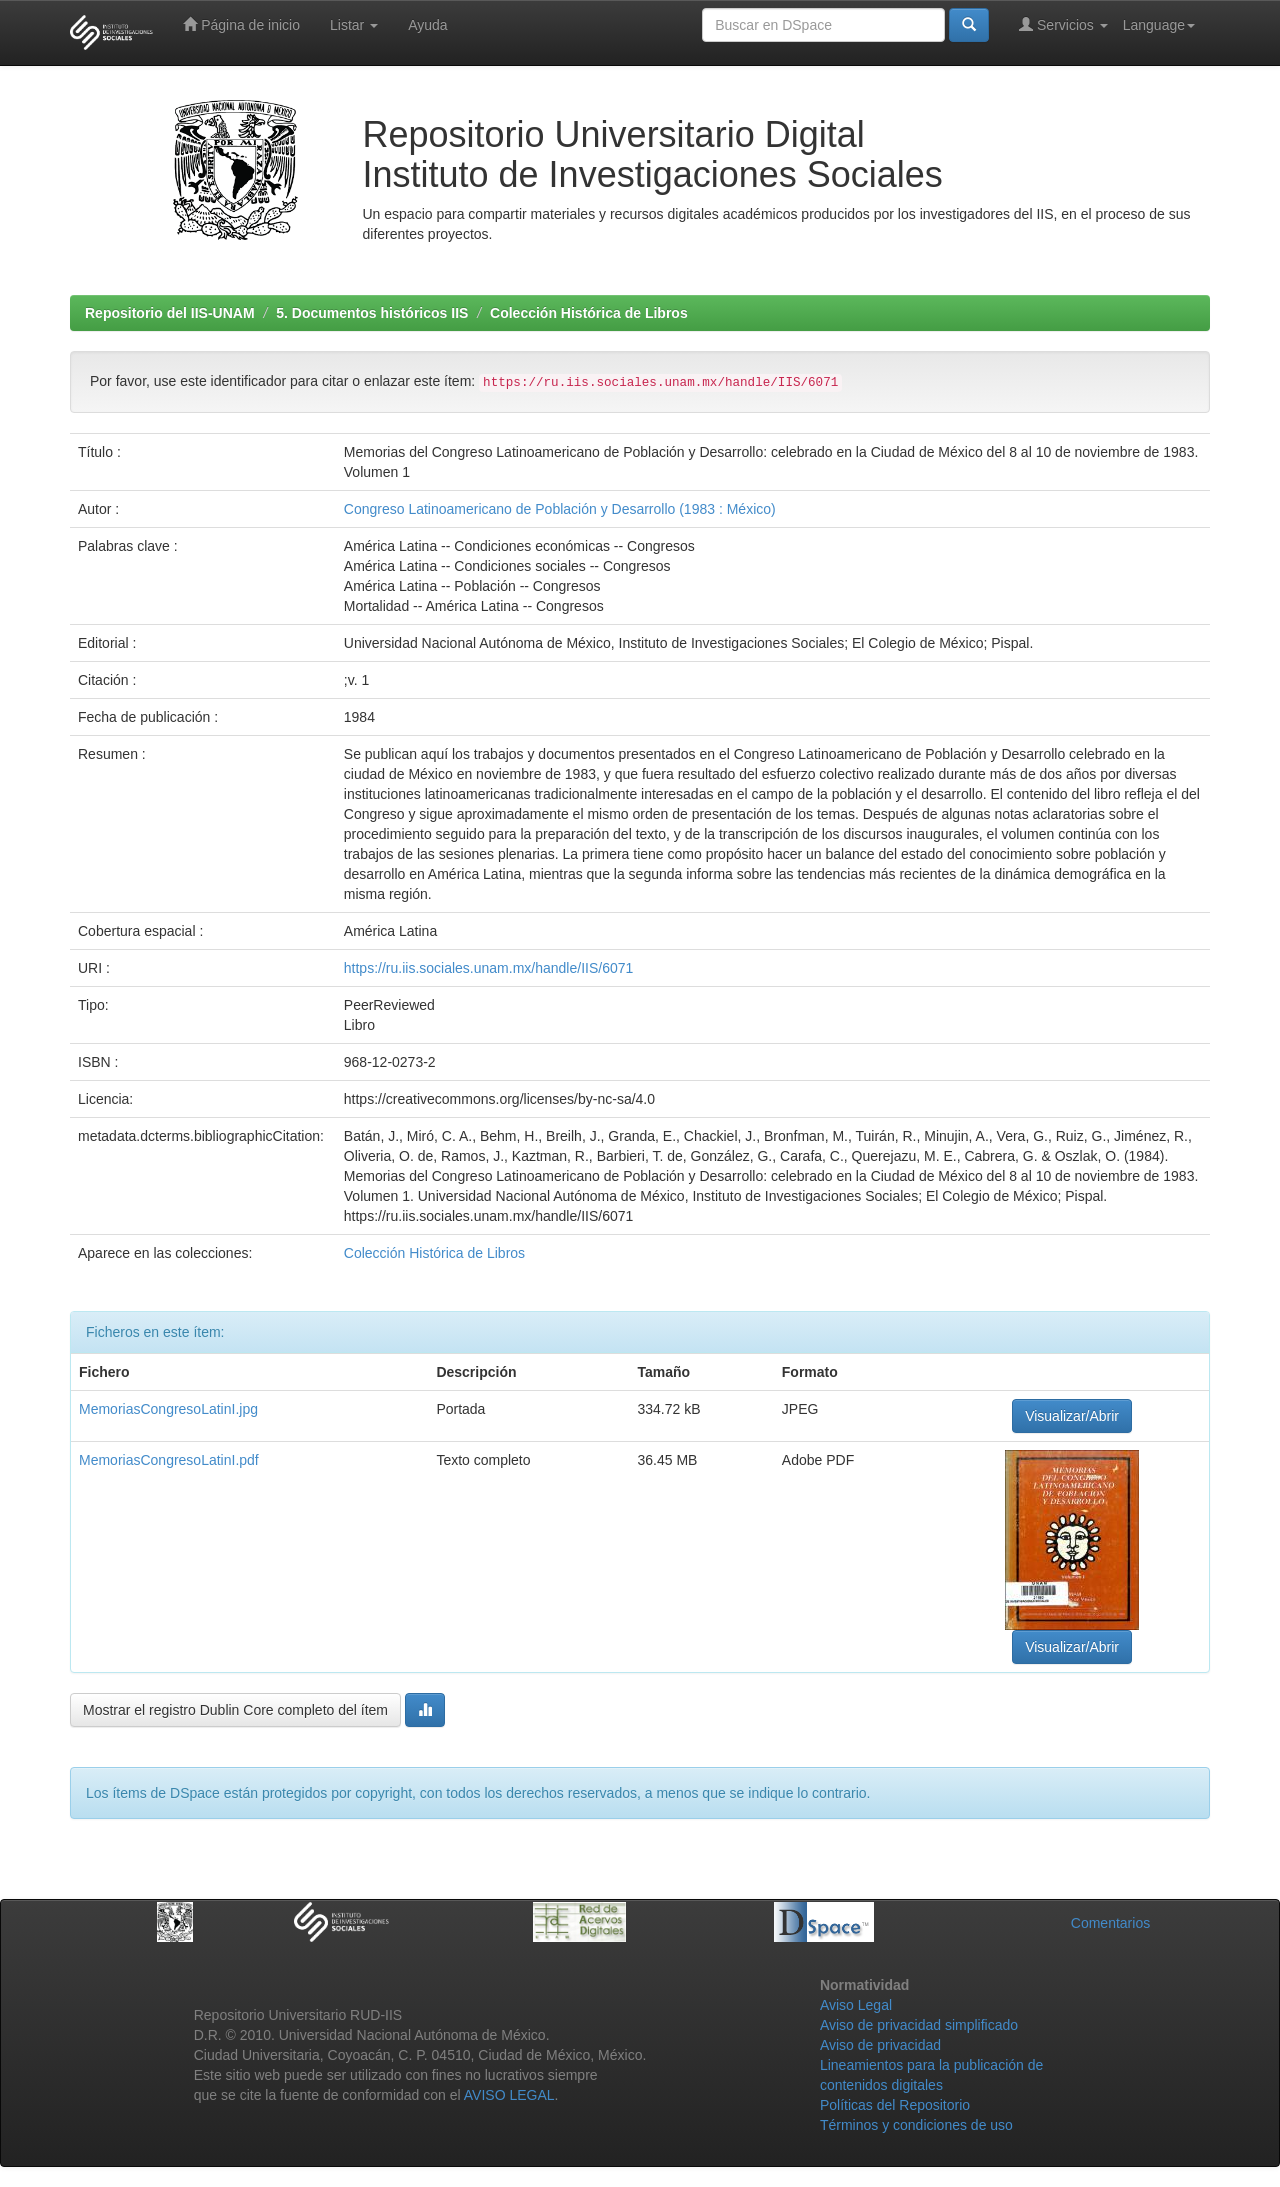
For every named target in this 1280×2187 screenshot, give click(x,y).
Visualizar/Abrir (1072, 1416)
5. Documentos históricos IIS (372, 313)
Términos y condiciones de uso (916, 2125)
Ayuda (427, 25)
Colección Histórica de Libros (589, 313)
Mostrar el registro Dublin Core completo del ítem (235, 1710)
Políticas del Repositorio (895, 2105)
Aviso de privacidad (880, 2045)
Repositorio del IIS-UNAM (170, 313)
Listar (354, 25)
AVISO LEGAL (509, 2095)
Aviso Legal (856, 2005)
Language (1159, 25)
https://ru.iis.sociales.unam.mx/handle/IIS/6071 (488, 968)
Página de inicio (241, 24)
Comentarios (1110, 1923)
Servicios (1063, 24)
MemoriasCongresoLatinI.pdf (169, 1460)
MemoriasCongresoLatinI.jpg (168, 1409)
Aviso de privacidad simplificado (919, 2025)
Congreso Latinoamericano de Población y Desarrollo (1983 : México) (560, 509)
